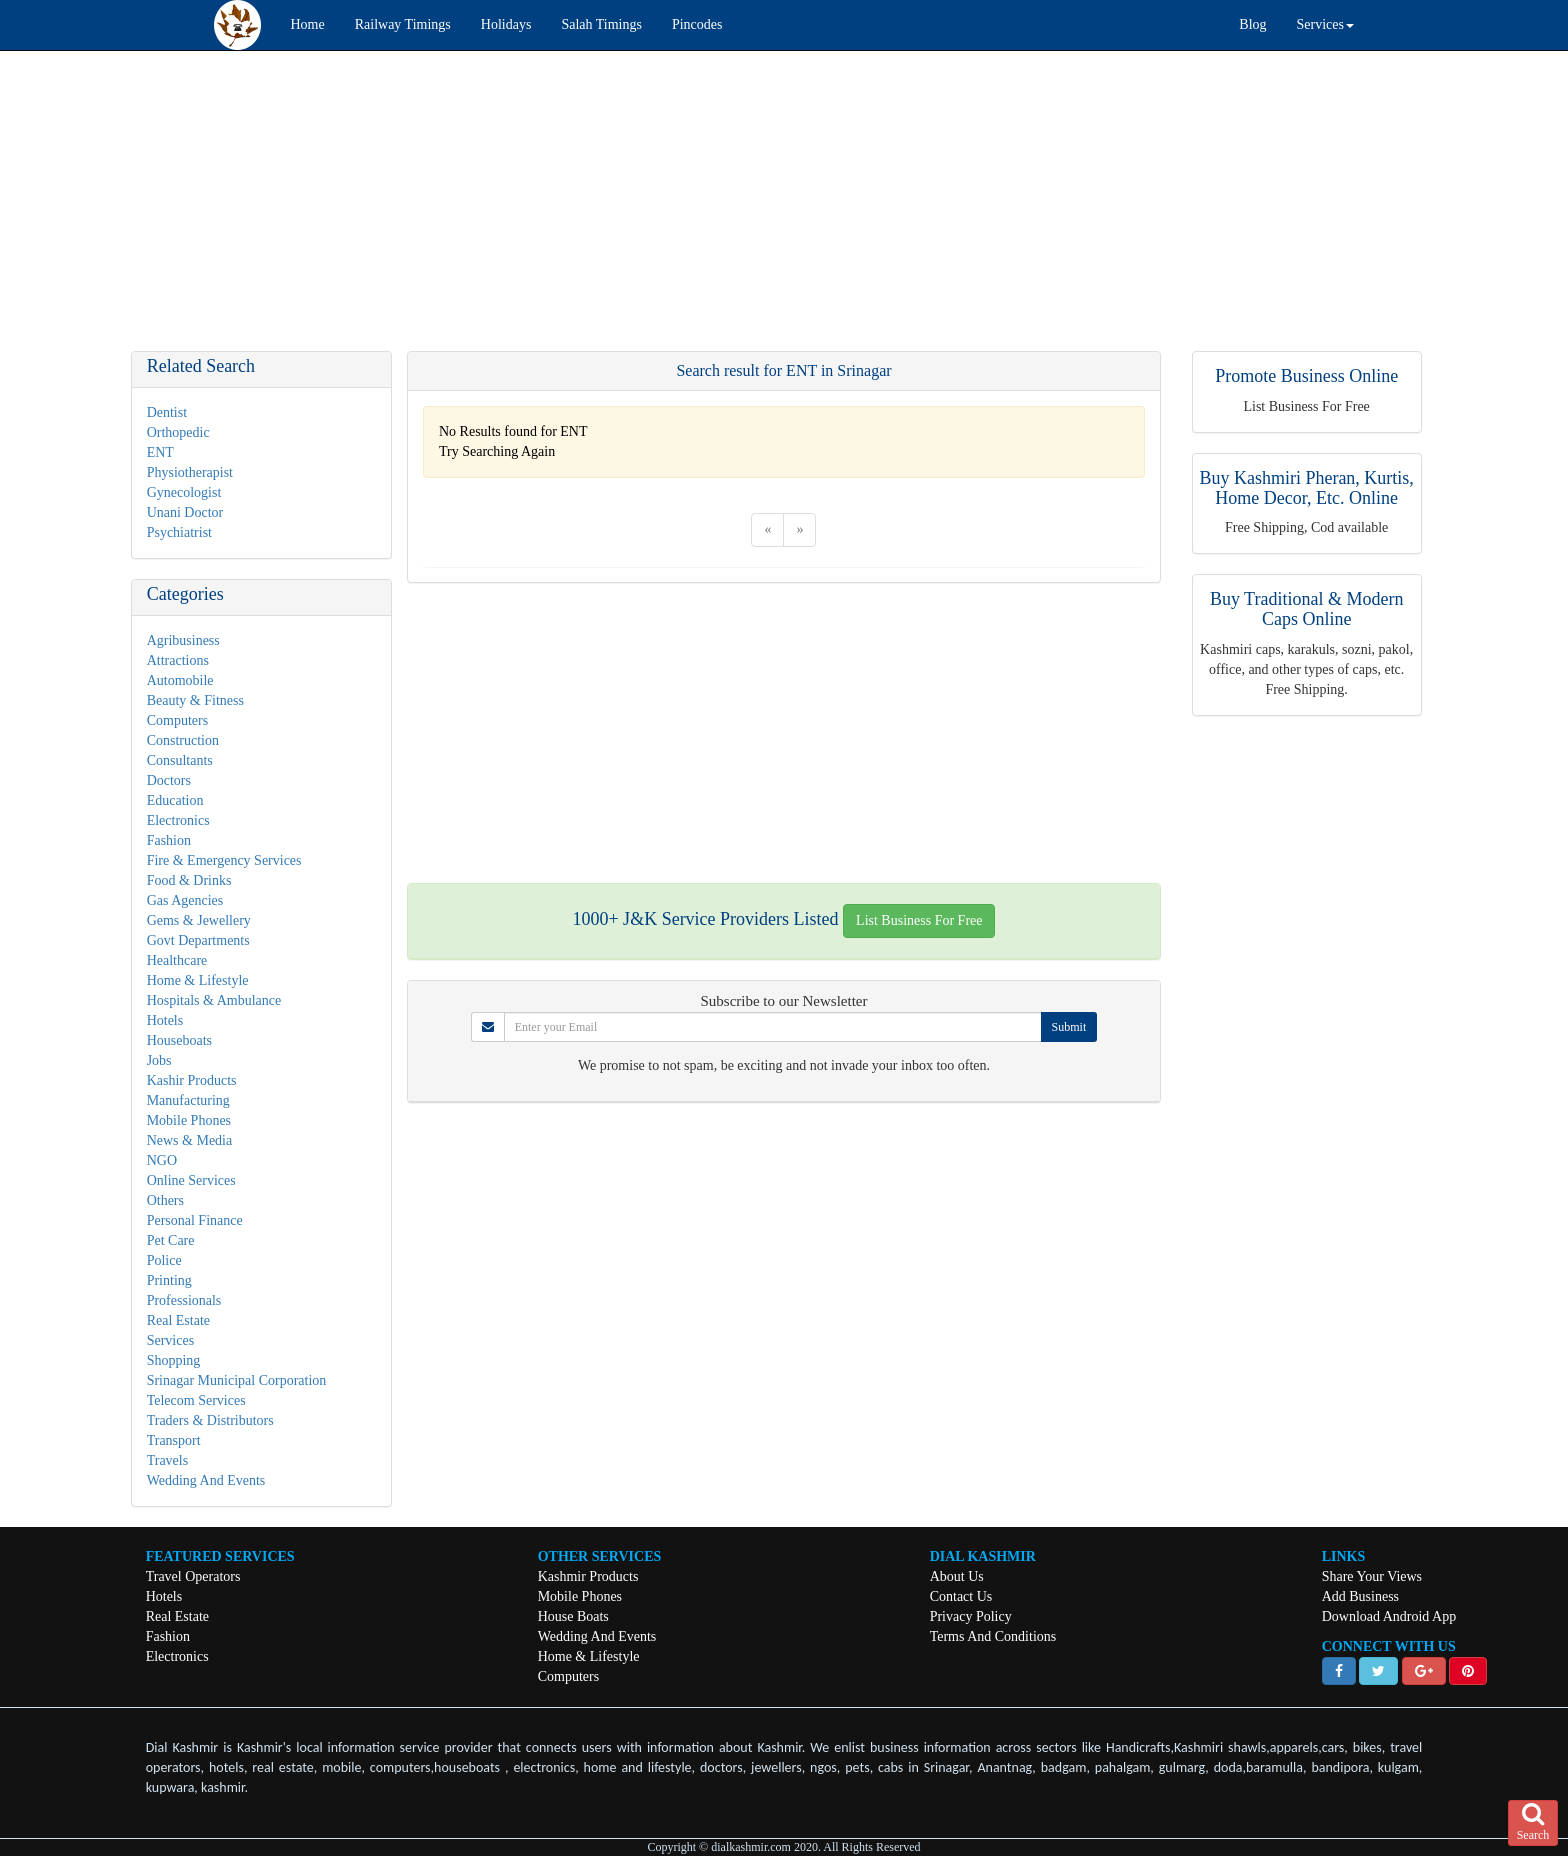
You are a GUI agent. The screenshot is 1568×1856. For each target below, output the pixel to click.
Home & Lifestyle (198, 980)
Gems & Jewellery (199, 920)
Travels (168, 1460)
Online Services (191, 1180)
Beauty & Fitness (195, 700)
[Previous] (767, 530)
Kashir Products (192, 1080)
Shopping (174, 1360)
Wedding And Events (206, 1480)
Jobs (159, 1060)
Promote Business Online (1306, 376)
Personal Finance (195, 1220)
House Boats (573, 1616)
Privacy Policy (971, 1616)
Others (165, 1200)
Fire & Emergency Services (224, 860)
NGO (162, 1160)
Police (164, 1260)
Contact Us (961, 1596)
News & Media (190, 1140)
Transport (174, 1440)
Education (175, 800)
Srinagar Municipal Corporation (237, 1380)
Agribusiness (183, 640)
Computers (177, 720)
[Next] (799, 530)
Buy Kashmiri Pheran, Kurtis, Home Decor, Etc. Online (1306, 488)
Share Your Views (1372, 1576)
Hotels (165, 1020)
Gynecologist (184, 492)
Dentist (167, 412)
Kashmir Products (588, 1576)
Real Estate (178, 1320)
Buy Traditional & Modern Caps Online (1307, 609)
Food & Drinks (189, 880)
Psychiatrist (179, 532)
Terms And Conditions (993, 1636)
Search (1533, 1822)
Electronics (178, 820)
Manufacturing (188, 1100)
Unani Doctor (185, 512)
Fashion (169, 840)
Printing (169, 1280)
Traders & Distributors (210, 1420)
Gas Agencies (185, 900)
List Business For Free (919, 920)
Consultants (180, 760)
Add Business (1360, 1596)
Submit (1069, 1027)
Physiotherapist (190, 472)
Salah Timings (601, 24)
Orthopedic (178, 432)
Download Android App (1389, 1616)
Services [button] (1325, 24)
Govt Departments (198, 940)
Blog (1252, 24)
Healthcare (177, 960)
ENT (160, 452)
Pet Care (171, 1240)
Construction (183, 740)
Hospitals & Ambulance (214, 1000)
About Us (957, 1576)
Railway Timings (403, 24)
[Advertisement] (600, 211)
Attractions (178, 660)
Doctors (169, 780)
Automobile (180, 680)
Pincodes (697, 24)
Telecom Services (196, 1400)
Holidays (506, 24)
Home (308, 24)
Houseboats (179, 1040)
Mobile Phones (189, 1120)
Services (170, 1340)
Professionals (184, 1300)
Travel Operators (193, 1576)
